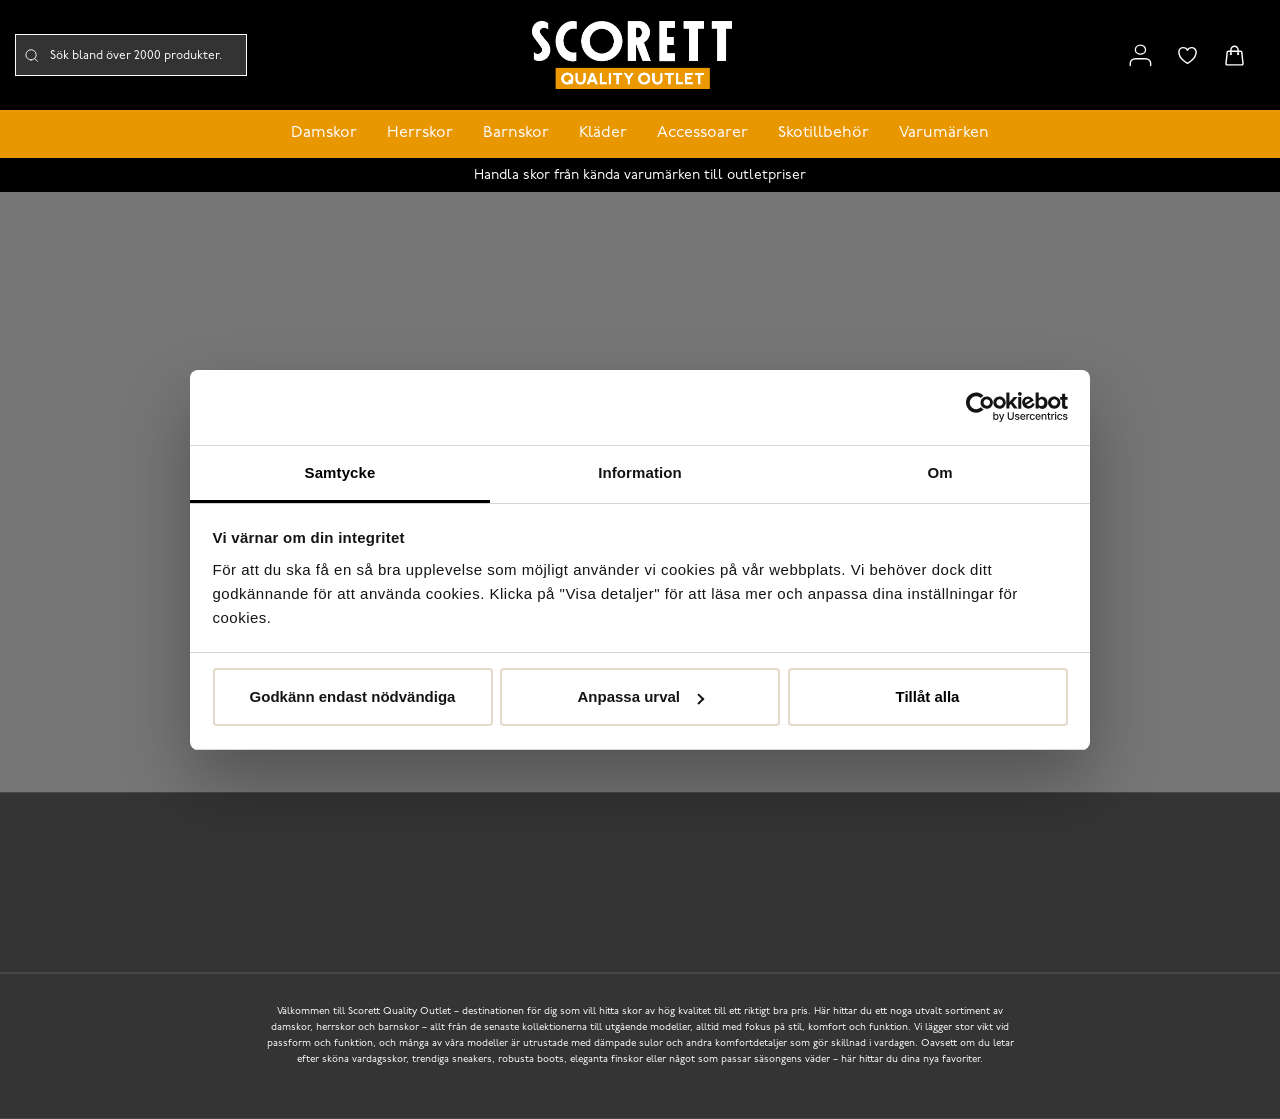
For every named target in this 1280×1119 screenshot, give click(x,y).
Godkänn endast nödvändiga (353, 696)
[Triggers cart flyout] (1234, 55)
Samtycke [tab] (340, 472)
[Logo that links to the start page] (632, 55)
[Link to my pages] (1140, 55)
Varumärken (944, 133)
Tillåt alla (928, 696)
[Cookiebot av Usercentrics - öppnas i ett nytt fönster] (980, 407)
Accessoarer (702, 133)
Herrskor (420, 133)
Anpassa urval (640, 696)
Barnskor (516, 133)
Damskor (324, 133)
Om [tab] (939, 472)
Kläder (603, 133)
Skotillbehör (823, 133)
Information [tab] (640, 472)
